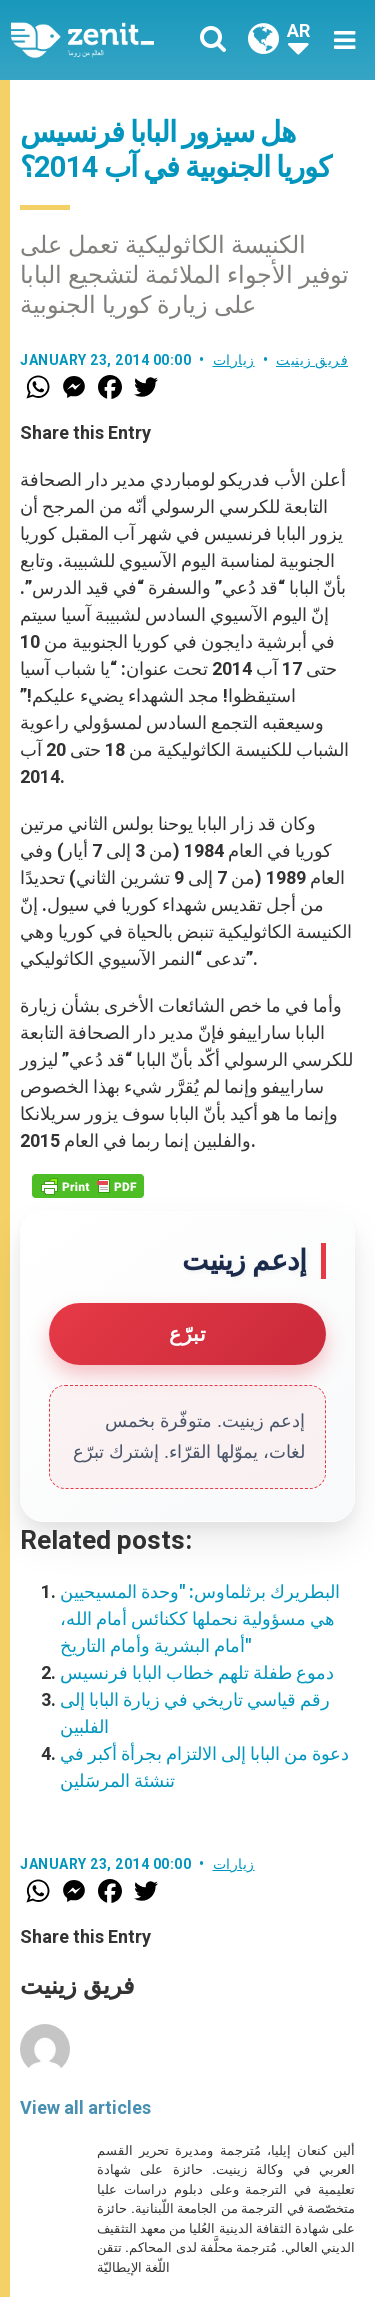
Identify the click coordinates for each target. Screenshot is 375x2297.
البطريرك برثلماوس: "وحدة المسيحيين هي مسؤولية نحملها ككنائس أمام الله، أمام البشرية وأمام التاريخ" (200, 1618)
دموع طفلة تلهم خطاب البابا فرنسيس (197, 1672)
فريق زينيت (312, 360)
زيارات (234, 360)
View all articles (85, 2107)
